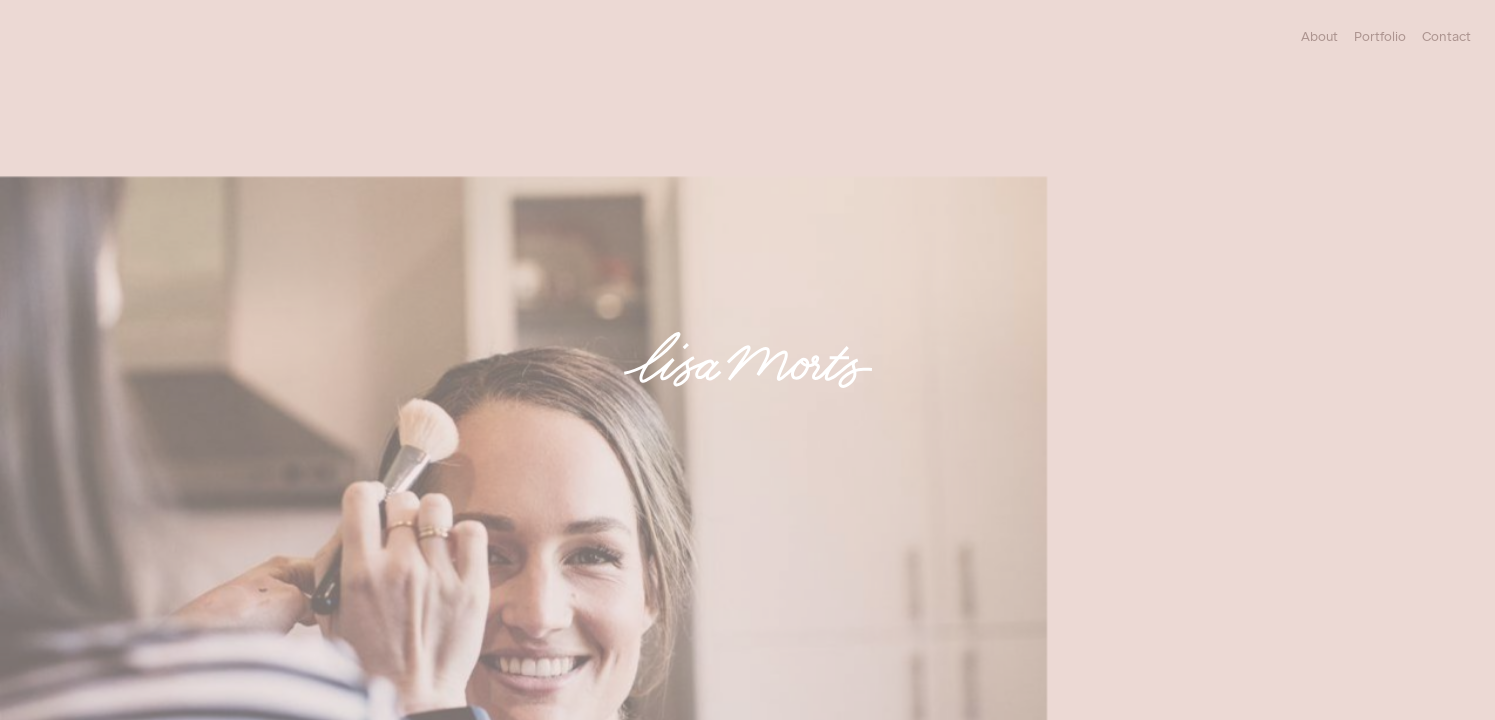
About (1319, 36)
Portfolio (1380, 36)
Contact (1446, 36)
